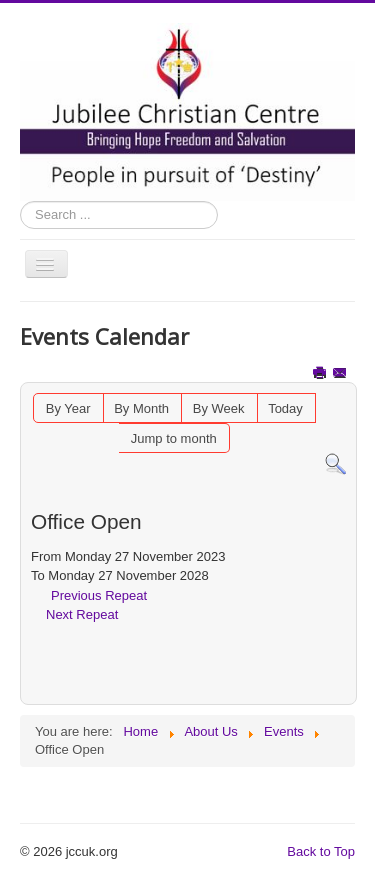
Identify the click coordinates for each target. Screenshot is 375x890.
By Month (141, 408)
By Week (219, 408)
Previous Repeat (99, 595)
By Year (68, 408)
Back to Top (321, 851)
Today (285, 408)
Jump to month (174, 438)
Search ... (20, 201)
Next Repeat (82, 614)
